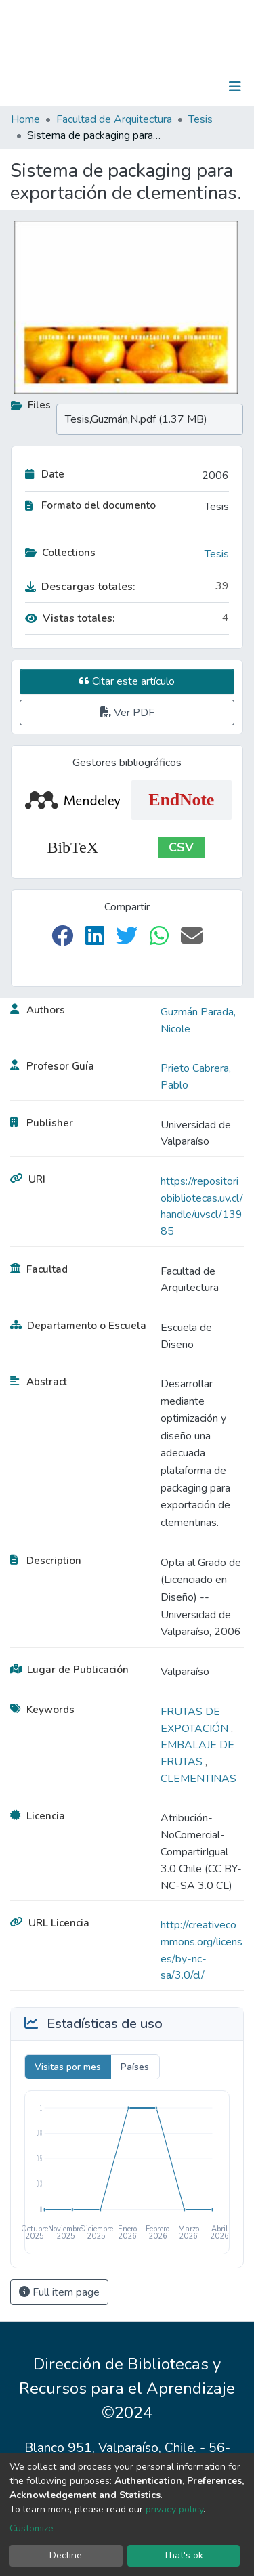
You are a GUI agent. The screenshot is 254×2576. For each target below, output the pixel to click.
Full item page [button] (59, 2292)
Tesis (200, 119)
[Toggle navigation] (235, 86)
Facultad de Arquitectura (114, 119)
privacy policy (174, 2509)
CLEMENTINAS (198, 1778)
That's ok (183, 2555)
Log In (192, 86)
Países (135, 2067)
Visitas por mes (68, 2067)
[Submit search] (164, 87)
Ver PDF (127, 712)
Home (25, 119)
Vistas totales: (70, 618)
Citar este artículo (127, 681)
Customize (31, 2528)
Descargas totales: (80, 586)
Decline (65, 2555)
